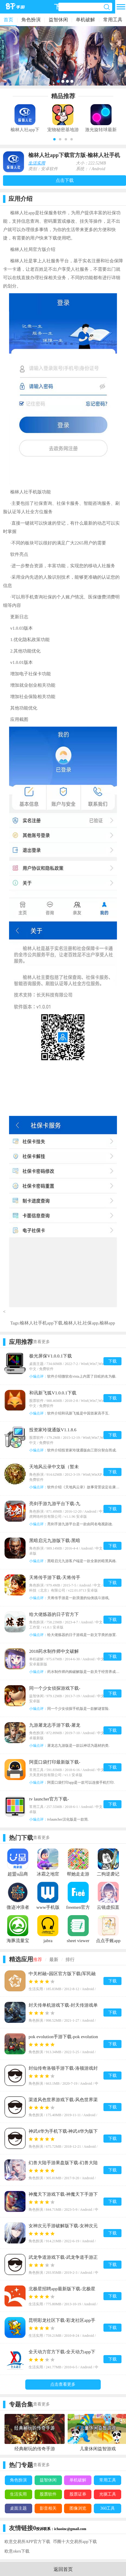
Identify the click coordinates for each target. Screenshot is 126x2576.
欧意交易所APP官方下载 (27, 2541)
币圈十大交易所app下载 (75, 2541)
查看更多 (41, 1341)
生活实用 (36, 163)
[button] (54, 139)
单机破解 (85, 19)
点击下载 (65, 180)
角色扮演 (31, 19)
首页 (8, 19)
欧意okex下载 (17, 2551)
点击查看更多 (62, 2384)
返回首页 (63, 2569)
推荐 (37, 1959)
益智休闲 (58, 19)
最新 (53, 1959)
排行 (70, 1959)
